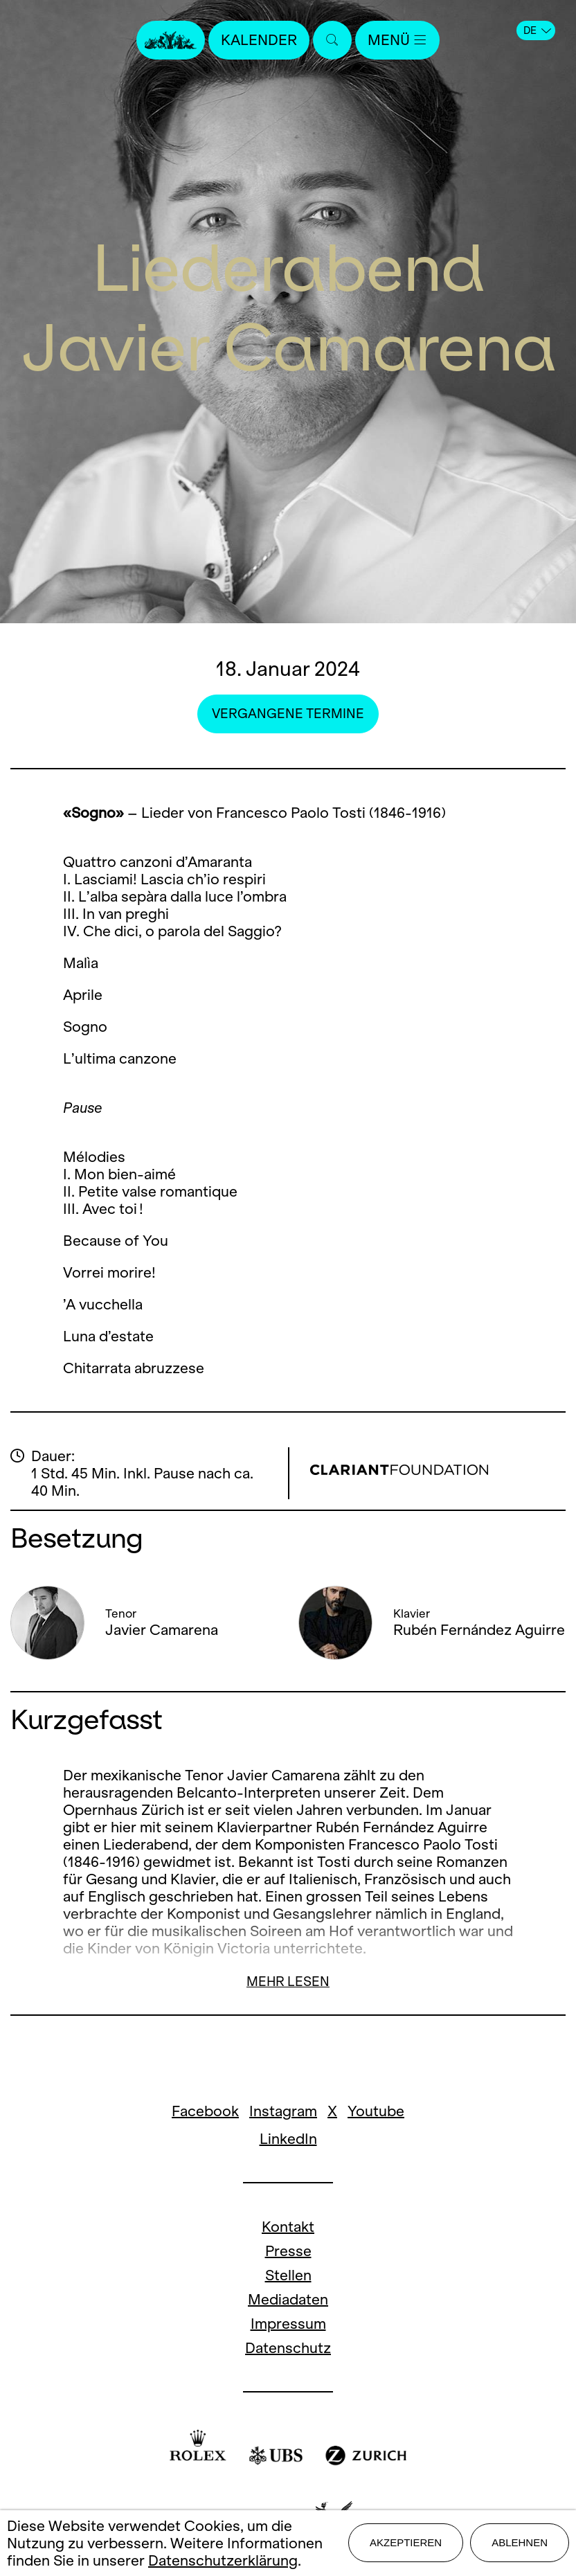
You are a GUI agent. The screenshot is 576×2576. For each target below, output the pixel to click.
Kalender (259, 40)
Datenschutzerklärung (223, 2560)
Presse (288, 2251)
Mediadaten (288, 2299)
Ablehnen (520, 2542)
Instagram (283, 2111)
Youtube (376, 2111)
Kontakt (288, 2227)
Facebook (205, 2111)
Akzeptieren (406, 2542)
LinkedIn (288, 2139)
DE (537, 30)
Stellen (288, 2275)
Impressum (288, 2324)
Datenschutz (288, 2348)
